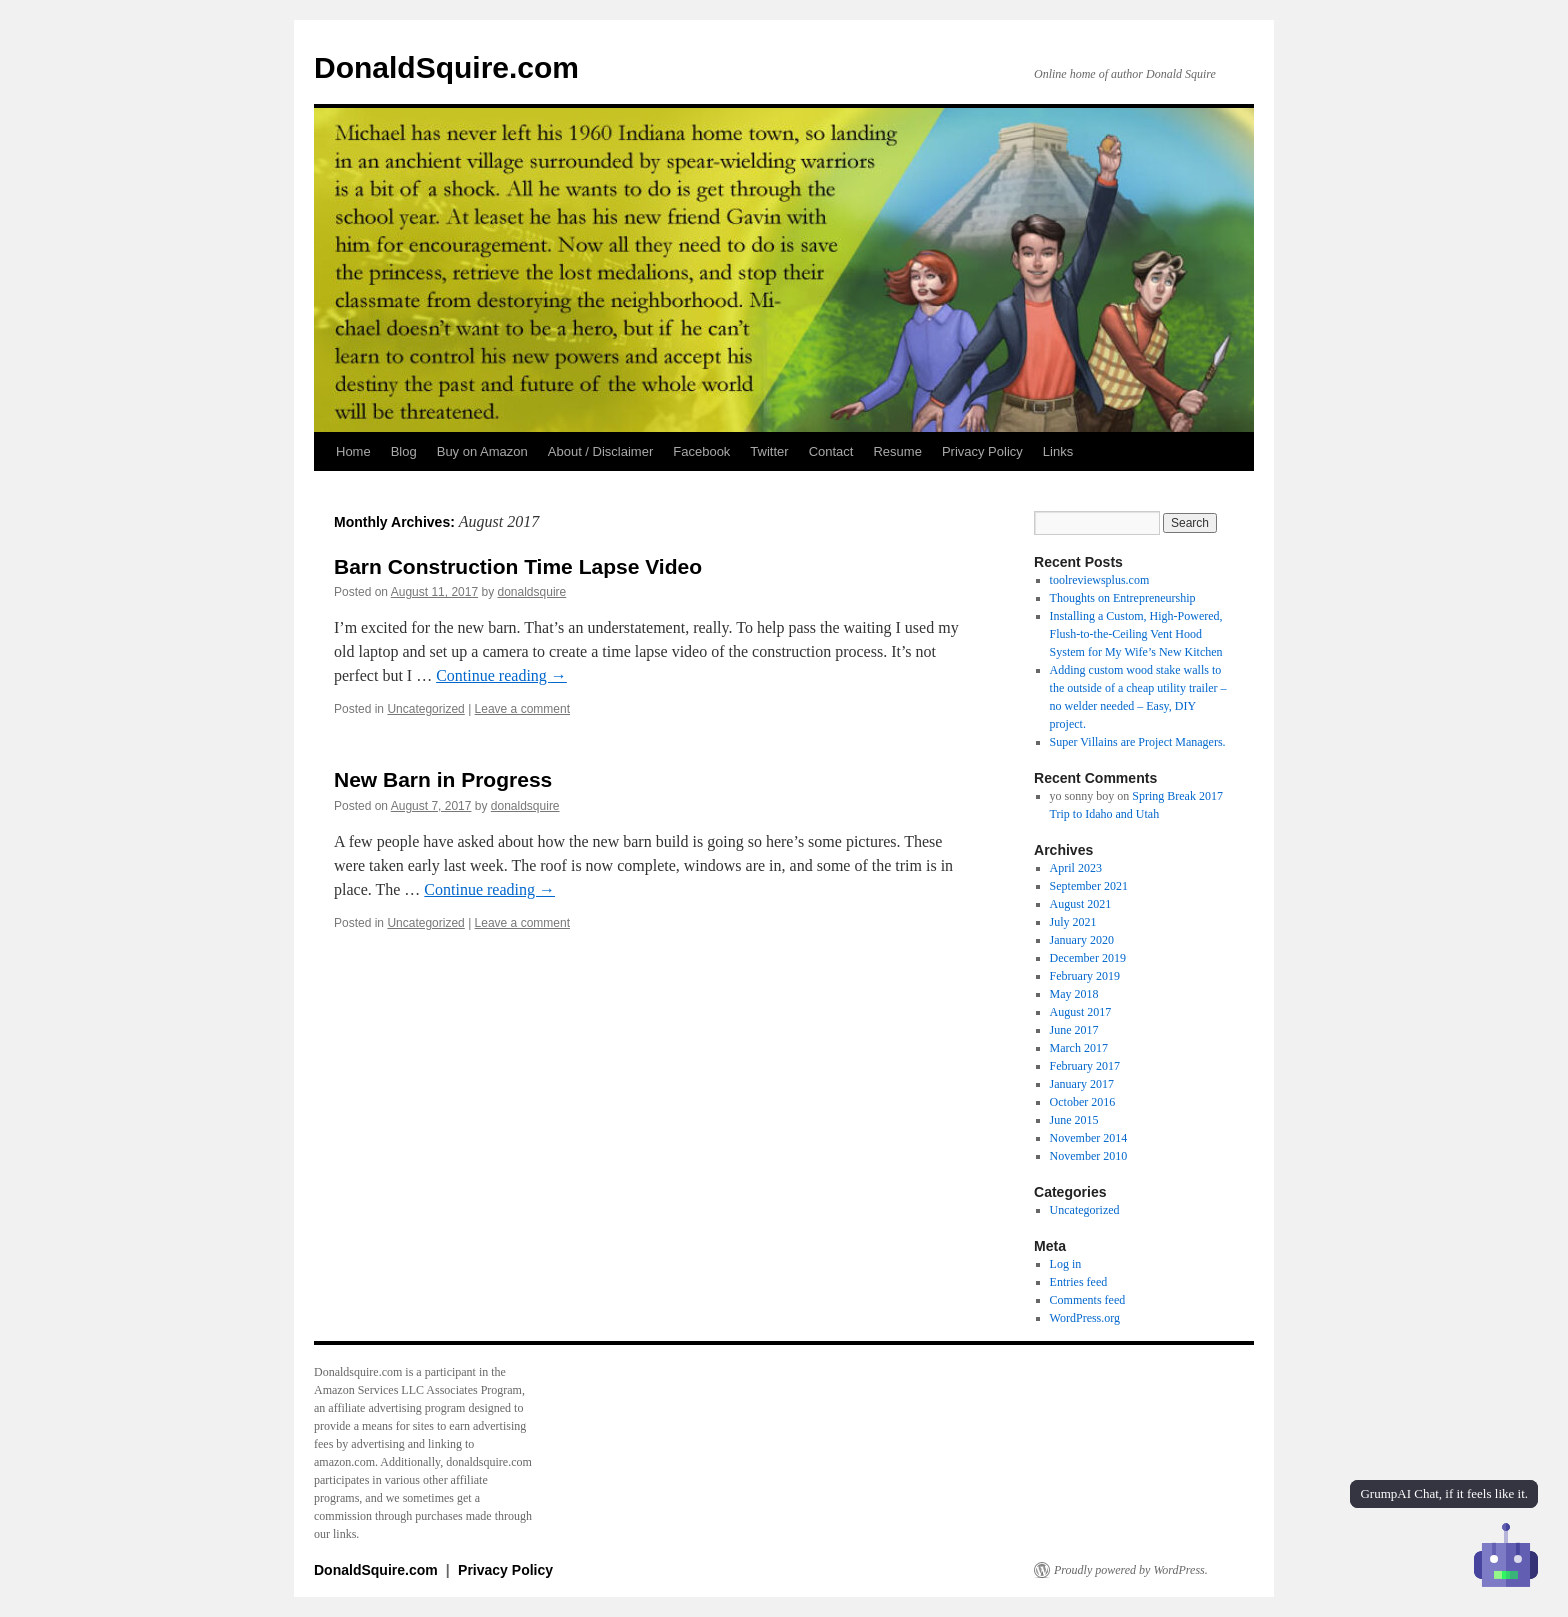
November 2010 (1089, 1156)
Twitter (769, 451)
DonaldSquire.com (446, 67)
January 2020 (1082, 940)
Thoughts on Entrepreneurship (1123, 598)
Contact (831, 451)
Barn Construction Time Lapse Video (518, 566)
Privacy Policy (982, 451)
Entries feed (1079, 1282)
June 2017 (1074, 1030)
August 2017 (1081, 1012)
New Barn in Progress (443, 779)
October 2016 (1083, 1102)
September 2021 (1089, 886)
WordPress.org (1085, 1318)
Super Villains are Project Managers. (1138, 742)
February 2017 (1085, 1066)
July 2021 (1073, 922)
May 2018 (1074, 994)
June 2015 (1074, 1120)
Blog (404, 451)
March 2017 (1079, 1048)
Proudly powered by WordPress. (1131, 1570)
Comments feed (1088, 1300)
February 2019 (1085, 976)
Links (1058, 451)
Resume (897, 451)
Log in (1066, 1264)
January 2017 (1082, 1084)
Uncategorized (425, 709)
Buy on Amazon (482, 451)
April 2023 (1076, 868)
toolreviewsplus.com (1100, 580)
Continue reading (501, 675)
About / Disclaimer (600, 451)
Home (353, 451)
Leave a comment (522, 709)
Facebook (701, 451)
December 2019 (1088, 958)
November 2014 (1089, 1138)
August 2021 (1081, 904)
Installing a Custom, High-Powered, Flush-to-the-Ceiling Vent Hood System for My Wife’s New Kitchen (1136, 634)
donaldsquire (532, 592)
